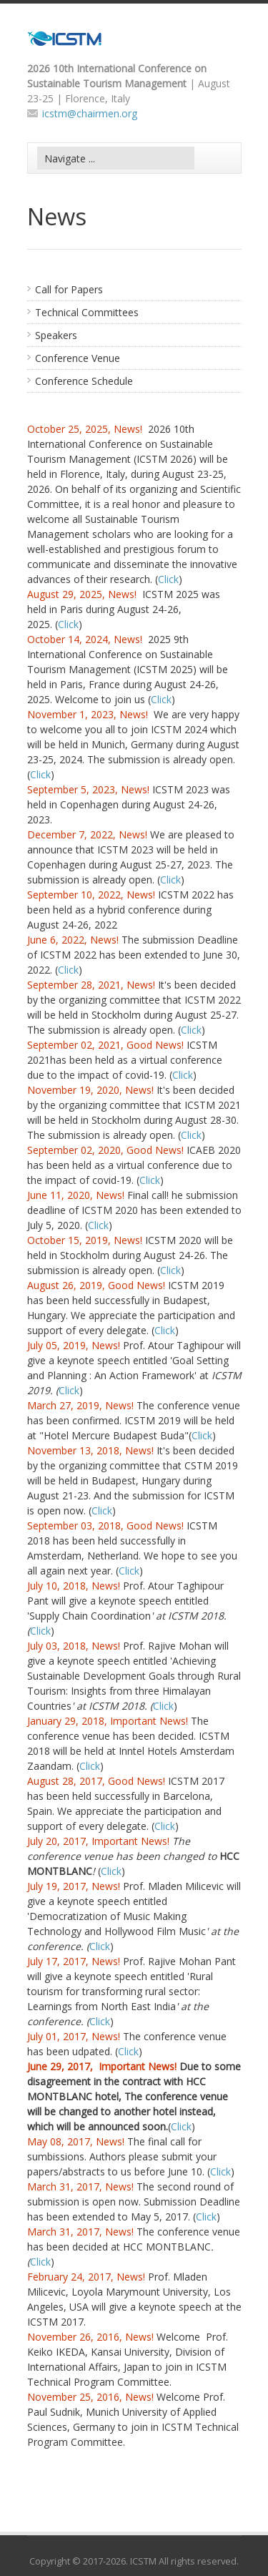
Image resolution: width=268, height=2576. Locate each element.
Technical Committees (87, 312)
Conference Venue (77, 358)
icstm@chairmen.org (89, 113)
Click (168, 579)
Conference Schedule (84, 381)
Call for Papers (69, 289)
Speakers (56, 335)
